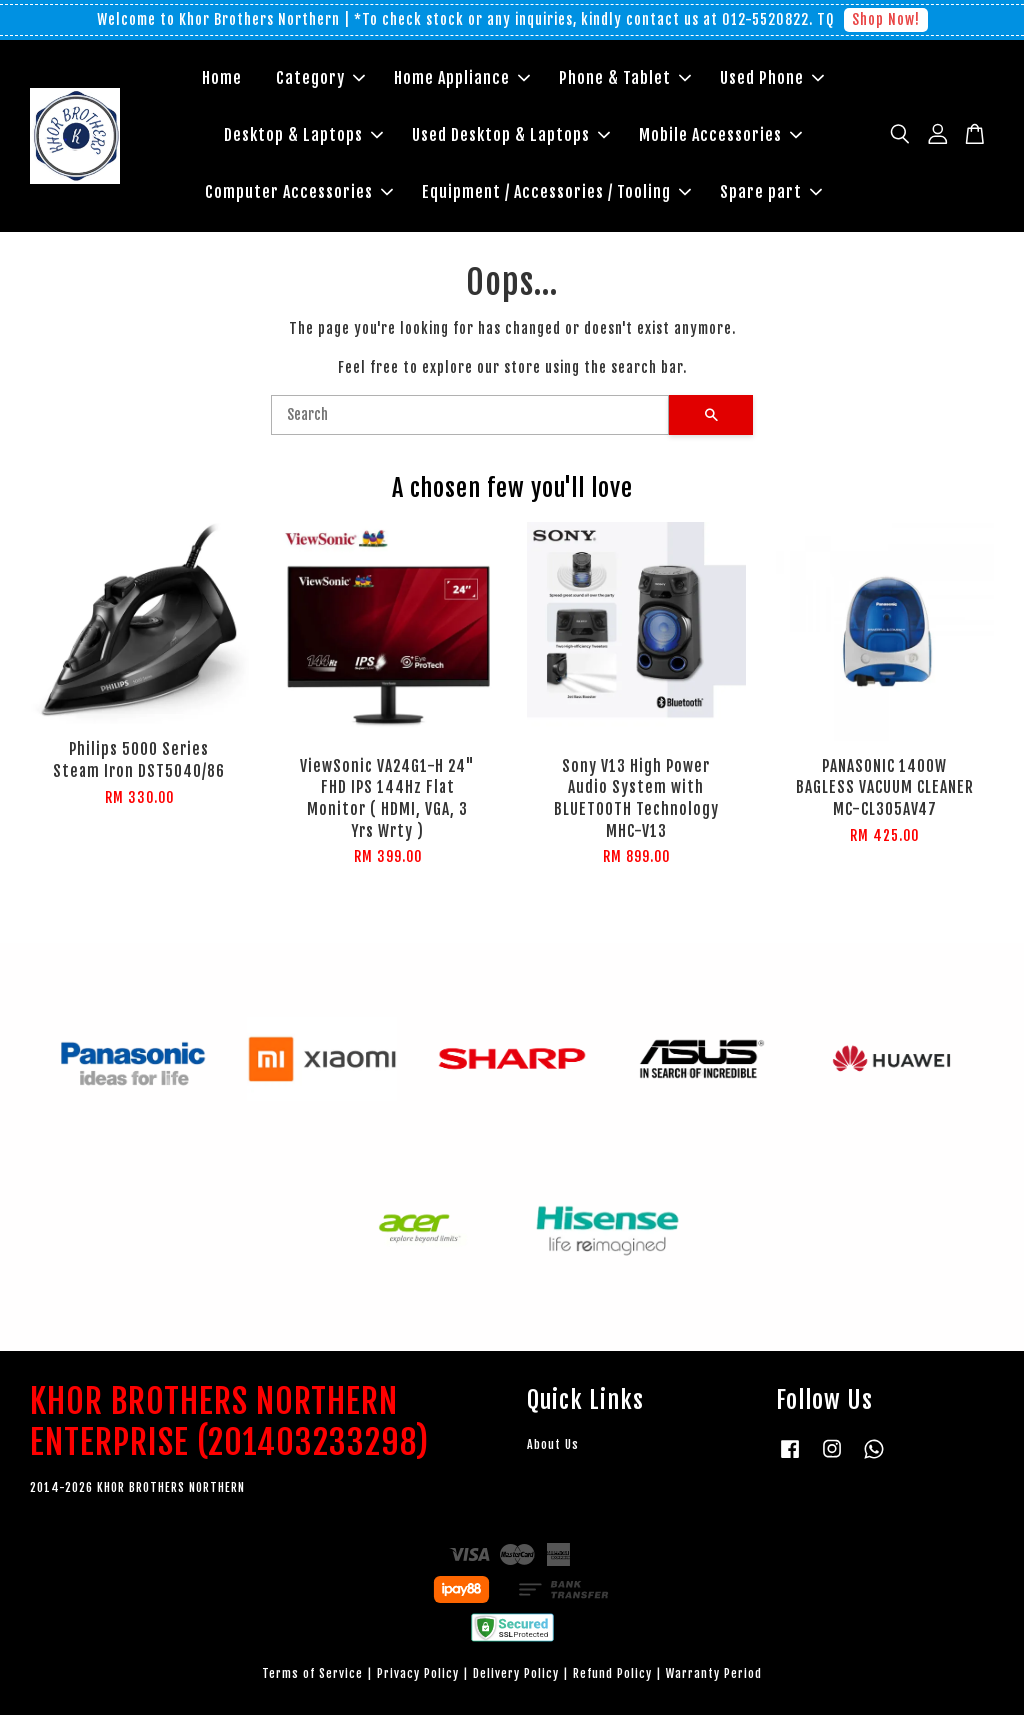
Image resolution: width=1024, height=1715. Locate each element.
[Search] (470, 415)
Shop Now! (886, 19)
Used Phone (772, 78)
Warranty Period (714, 1673)
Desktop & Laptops (303, 135)
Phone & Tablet (625, 78)
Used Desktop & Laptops (511, 135)
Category (320, 78)
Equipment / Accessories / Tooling (556, 192)
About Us (553, 1444)
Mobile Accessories (720, 135)
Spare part (771, 192)
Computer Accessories (299, 192)
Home (222, 78)
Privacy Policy (418, 1673)
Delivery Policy (516, 1673)
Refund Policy (612, 1673)
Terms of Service (312, 1673)
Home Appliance (462, 78)
